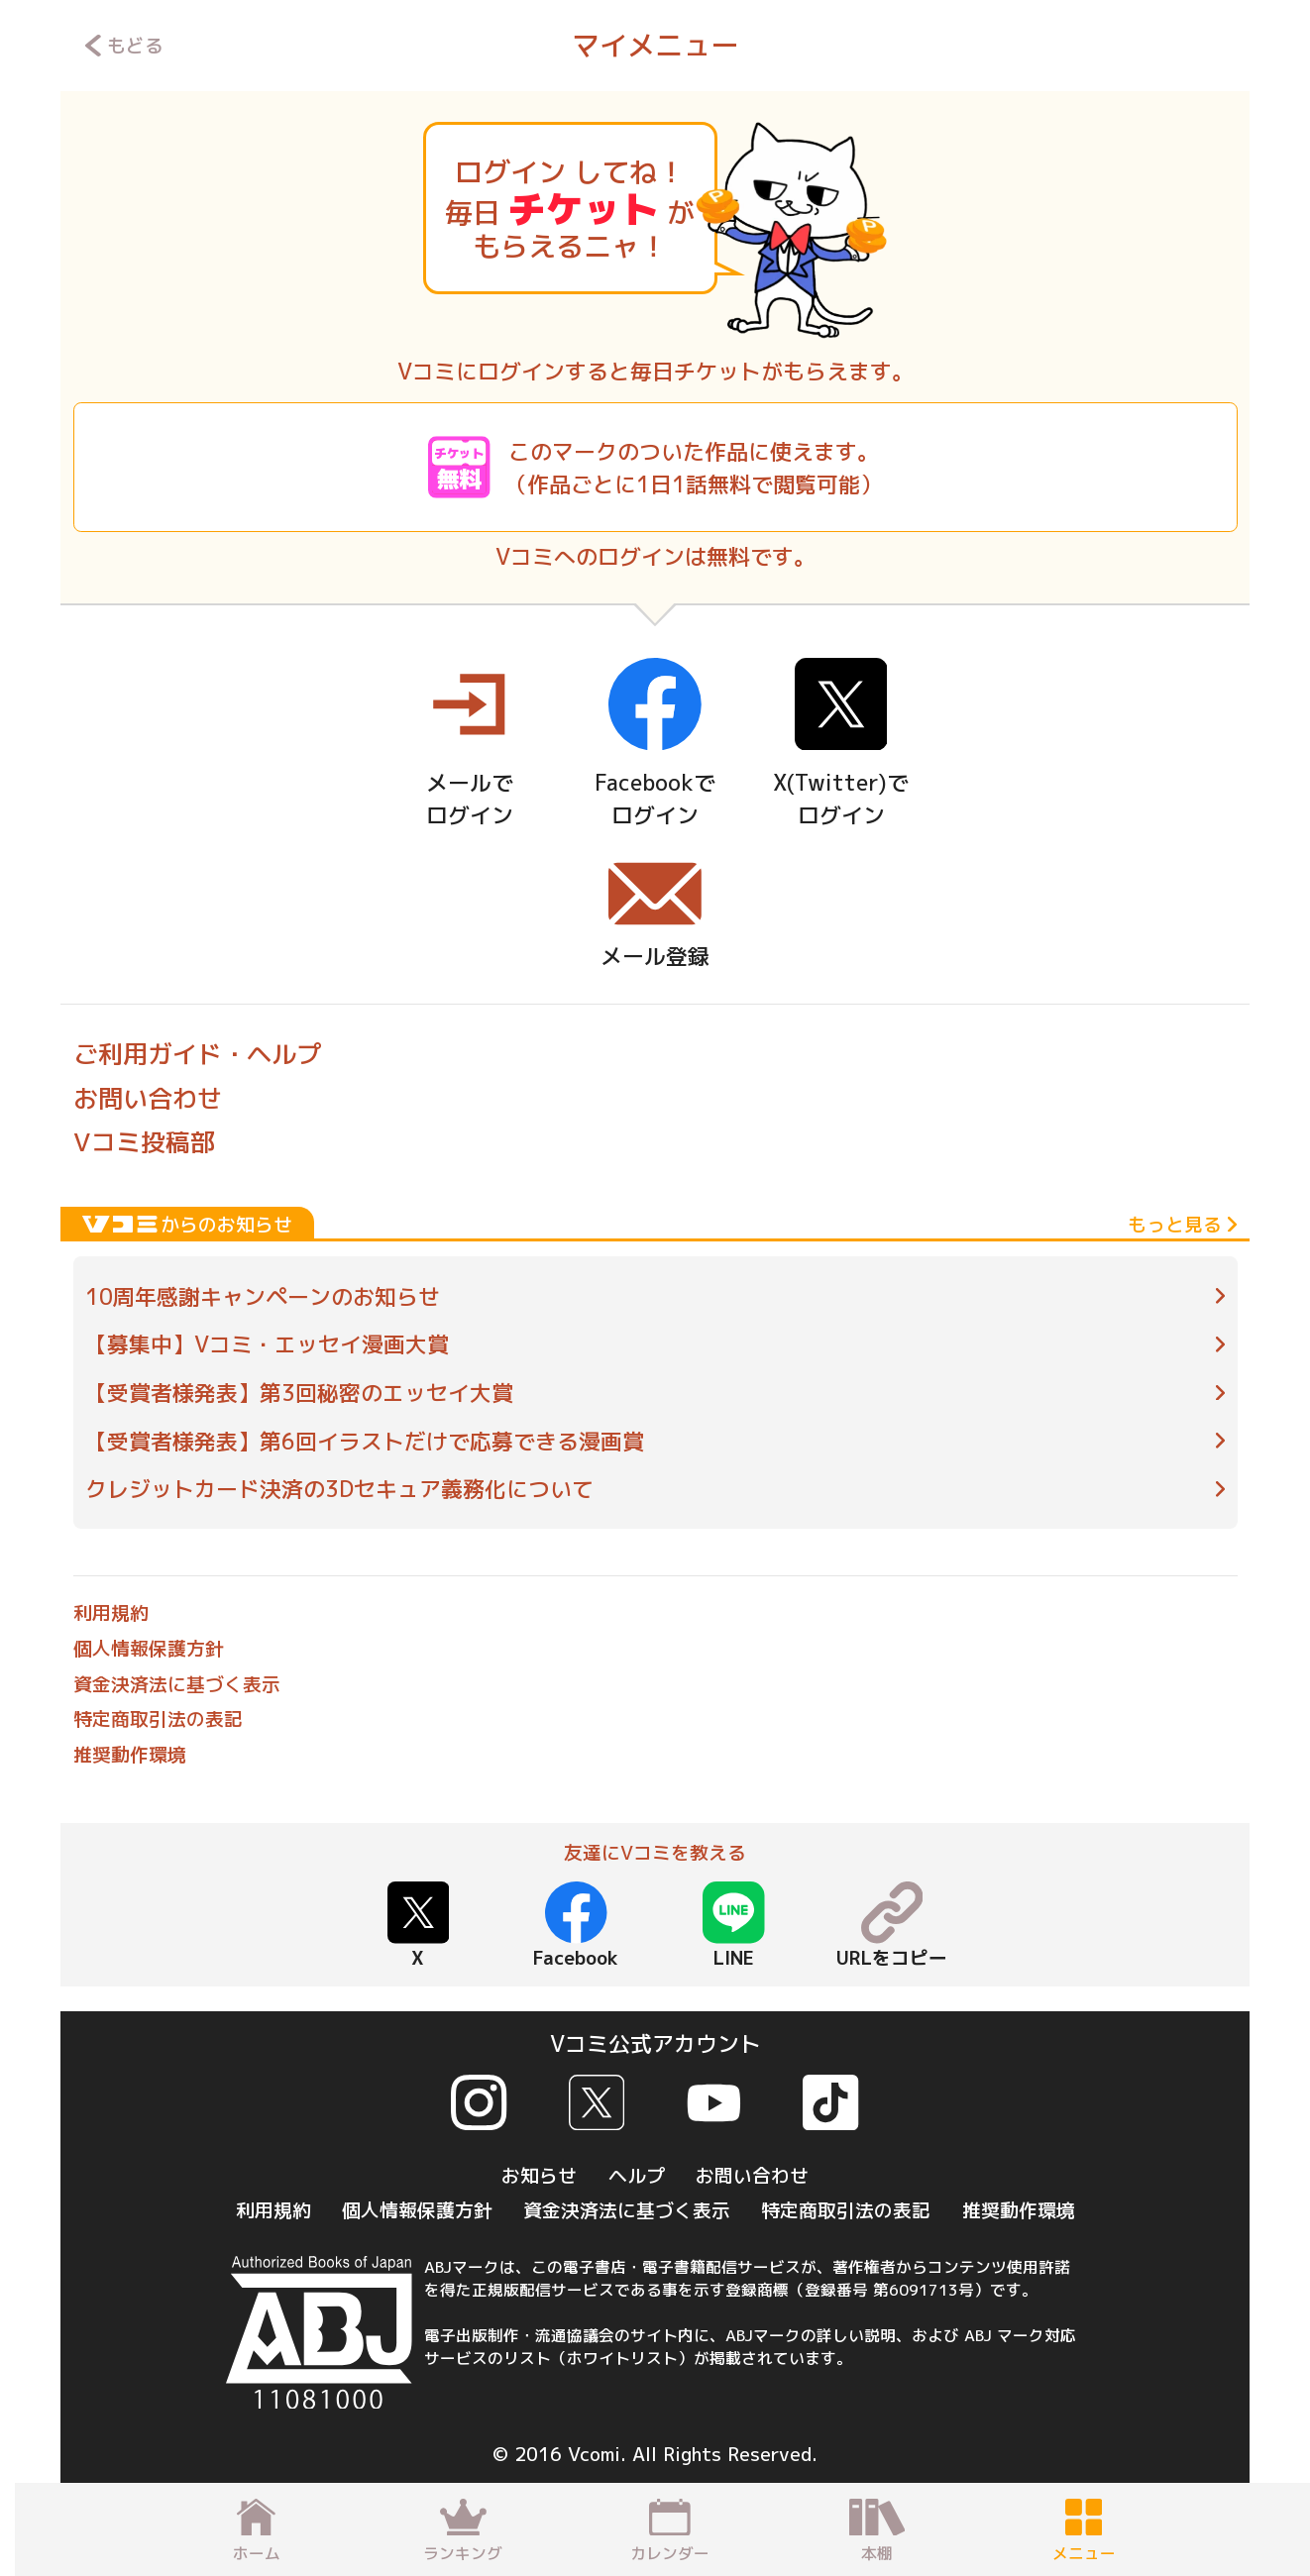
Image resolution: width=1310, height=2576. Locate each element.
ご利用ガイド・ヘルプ (197, 1053)
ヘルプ (636, 2176)
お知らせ (539, 2176)
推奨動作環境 (129, 1755)
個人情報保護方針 (148, 1649)
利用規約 (111, 1613)
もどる (124, 45)
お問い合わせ (147, 1098)
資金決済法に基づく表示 (176, 1684)
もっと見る (1182, 1224)
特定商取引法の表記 (158, 1719)
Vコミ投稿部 (144, 1142)
